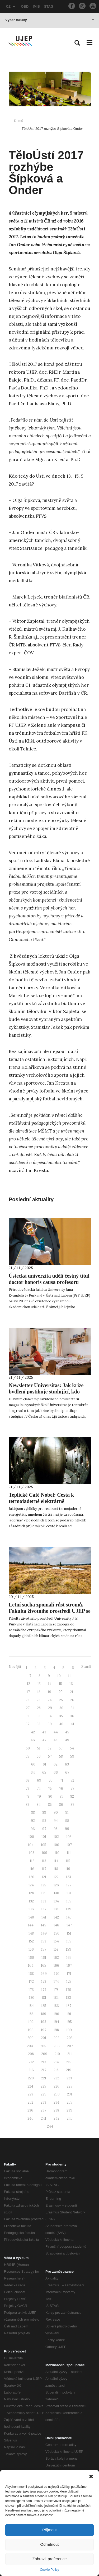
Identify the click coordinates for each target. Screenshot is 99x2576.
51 (38, 1748)
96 (33, 1829)
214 (56, 2062)
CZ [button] (10, 6)
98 (56, 1829)
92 (33, 1820)
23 (38, 1700)
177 (43, 1989)
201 (43, 2038)
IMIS (36, 6)
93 (44, 1820)
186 (56, 2006)
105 (43, 1845)
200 (30, 2038)
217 (43, 2070)
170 (56, 1973)
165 (43, 1965)
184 (31, 2006)
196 (31, 2030)
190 (56, 2014)
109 (44, 1853)
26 (72, 1700)
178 (56, 1989)
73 (27, 1788)
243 (70, 2118)
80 (50, 1796)
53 (61, 1748)
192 (31, 2022)
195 (69, 2022)
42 (33, 1732)
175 (68, 1981)
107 (69, 1845)
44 (56, 1732)
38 (38, 1724)
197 (43, 2030)
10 (59, 1676)
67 (67, 1772)
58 (61, 1756)
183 (68, 1997)
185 (43, 2006)
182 (56, 1997)
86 (61, 1804)
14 (49, 1684)
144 (31, 1925)
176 (31, 1989)
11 (69, 1676)
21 (71, 1692)
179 (68, 1989)
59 (72, 1756)
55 (27, 1756)
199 (69, 2030)
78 (28, 1796)
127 (68, 1885)
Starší (86, 1666)
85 (50, 1804)
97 (44, 1829)
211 (69, 2054)
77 (72, 1788)
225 (43, 2086)
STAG (48, 6)
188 (31, 2014)
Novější (15, 1666)
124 (31, 1885)
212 (31, 2062)
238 (56, 2110)
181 (44, 1997)
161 (43, 1957)
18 (38, 1692)
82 (72, 1796)
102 (56, 1837)
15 (60, 1684)
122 (56, 1877)
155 (68, 1941)
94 (56, 1820)
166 (56, 1965)
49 (67, 1740)
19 (49, 1692)
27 (28, 1708)
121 (44, 1877)
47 (44, 1740)
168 (31, 1973)
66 (56, 1772)
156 (31, 1949)
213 (43, 2062)
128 (31, 1893)
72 (72, 1780)
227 (69, 2086)
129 (43, 1893)
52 (49, 1748)
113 (44, 1861)
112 (32, 1861)
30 (61, 1708)
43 (44, 1732)
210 (57, 2054)
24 (50, 1700)
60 (33, 1764)
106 (56, 1845)
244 (50, 2126)
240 (30, 2118)
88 (33, 1812)
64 (33, 1772)
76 (61, 1788)
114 (56, 1861)
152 (31, 1941)
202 (56, 2038)
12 (28, 1684)
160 (31, 1957)
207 (70, 2046)
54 (72, 1748)
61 (44, 1764)
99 (67, 1829)
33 (38, 1716)
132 (31, 1901)
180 (31, 1997)
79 (39, 1796)
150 (56, 1933)
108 (31, 1853)
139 (68, 1909)
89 (44, 1812)
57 (50, 1756)
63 (67, 1764)
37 (27, 1724)
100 (31, 1837)
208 (31, 2054)
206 (57, 2046)
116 (32, 1869)
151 (69, 1933)
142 (56, 1917)
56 (39, 1756)
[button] (91, 2476)
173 (43, 1981)
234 (56, 2102)
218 (56, 2070)
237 (43, 2110)
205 (43, 2046)
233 (43, 2102)
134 (56, 1901)
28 (39, 1708)
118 (56, 1869)
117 (44, 1869)
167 (69, 1965)
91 (67, 1812)
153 (43, 1941)
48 (56, 1740)
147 (69, 1925)
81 (61, 1796)
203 (70, 2038)
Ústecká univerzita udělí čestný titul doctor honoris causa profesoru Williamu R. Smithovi (49, 1282)
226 (56, 2086)
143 (69, 1917)
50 (28, 1748)
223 (69, 2078)
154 (56, 1941)
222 (56, 2078)
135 (68, 1901)
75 (50, 1788)
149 (44, 1933)
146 (56, 1925)
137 (43, 1909)
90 (56, 1812)
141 (43, 1917)
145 (43, 1925)
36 (72, 1716)
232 (30, 2102)
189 (43, 2014)
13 (39, 1684)
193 (43, 2022)
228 (30, 2094)
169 (44, 1973)
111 (69, 1853)
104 (31, 1845)
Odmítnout (49, 2544)
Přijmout (49, 2530)
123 (68, 1877)
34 (50, 1716)
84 (39, 1804)
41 (72, 1724)
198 (56, 2030)
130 (56, 1893)
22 (27, 1700)
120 (31, 1877)
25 (61, 1700)
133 (43, 1901)
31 (72, 1708)
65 (44, 1772)
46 (33, 1740)
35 (61, 1716)
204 (30, 2046)
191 (69, 2014)
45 (67, 1732)
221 (43, 2078)
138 (56, 1909)
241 (43, 2118)
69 (39, 1780)
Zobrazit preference (49, 2559)
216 (31, 2070)
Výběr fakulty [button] (49, 20)
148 (31, 1933)
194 (56, 2022)
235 (69, 2102)
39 (50, 1724)
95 (67, 1820)
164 (31, 1965)
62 (56, 1764)
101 (43, 1837)
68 (28, 1780)
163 (69, 1957)
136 (31, 1909)
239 (69, 2110)
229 (43, 2094)
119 (67, 1869)
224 (30, 2086)
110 (57, 1853)
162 (56, 1957)
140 (31, 1917)
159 (68, 1949)
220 (31, 2078)
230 (57, 2094)
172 (31, 1981)
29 (50, 1708)
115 (68, 1861)
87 (72, 1804)
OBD (25, 6)
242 (56, 2118)
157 (43, 1949)
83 (27, 1804)
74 (39, 1788)
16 (71, 1684)
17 (28, 1692)
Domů (18, 121)
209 (44, 2054)
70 (51, 1780)
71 (61, 1780)
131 (69, 1893)
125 (43, 1885)
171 (69, 1973)
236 (30, 2110)
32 (27, 1716)
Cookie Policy (49, 2570)
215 (68, 2062)
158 (56, 1949)
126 (56, 1885)
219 (68, 2070)
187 (68, 2006)
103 (69, 1837)
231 (69, 2094)
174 (56, 1981)
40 (61, 1724)
